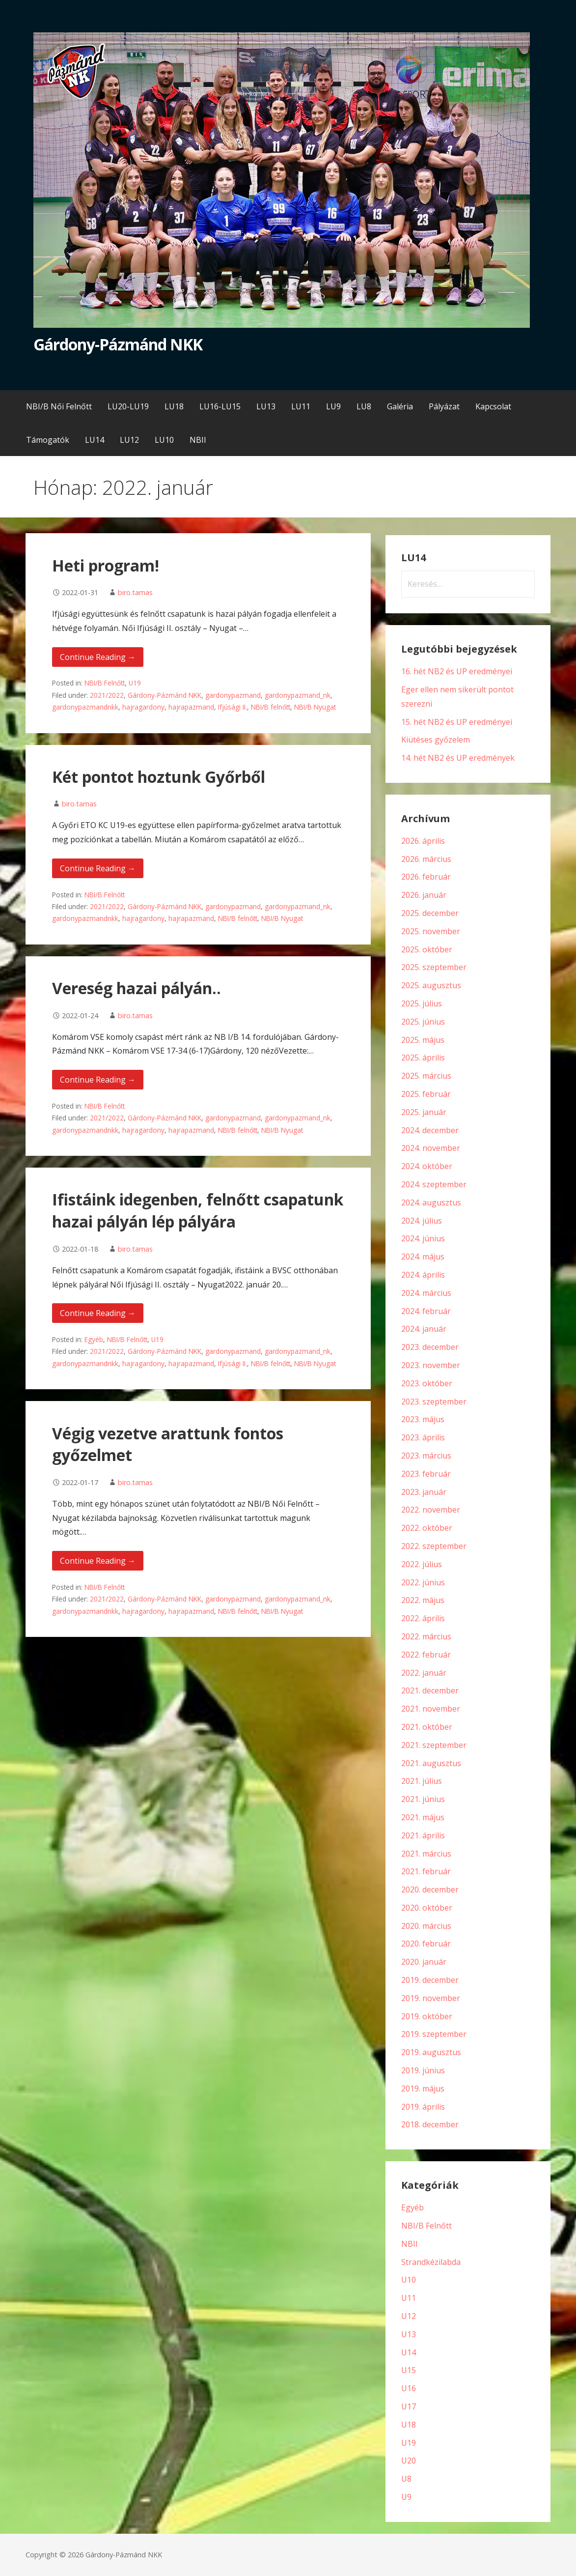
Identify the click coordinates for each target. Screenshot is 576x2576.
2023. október (426, 1383)
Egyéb (93, 1339)
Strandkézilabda (431, 2262)
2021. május (422, 1817)
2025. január (423, 1112)
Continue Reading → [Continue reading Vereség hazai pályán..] (98, 1079)
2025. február (426, 1093)
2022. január (423, 1672)
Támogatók (47, 439)
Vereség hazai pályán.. (136, 988)
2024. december (430, 1130)
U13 (408, 2334)
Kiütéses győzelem (435, 739)
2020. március (426, 1925)
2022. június (423, 1582)
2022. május (422, 1600)
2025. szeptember (433, 967)
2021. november (430, 1708)
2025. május (422, 1039)
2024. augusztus (431, 1202)
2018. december (430, 2124)
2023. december (430, 1347)
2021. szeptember (433, 1745)
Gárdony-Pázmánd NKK (118, 344)
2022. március (426, 1636)
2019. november (430, 1998)
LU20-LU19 (128, 406)
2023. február (426, 1473)
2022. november (430, 1509)
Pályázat (444, 406)
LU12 (129, 439)
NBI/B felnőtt (270, 707)
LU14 (94, 439)
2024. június (423, 1238)
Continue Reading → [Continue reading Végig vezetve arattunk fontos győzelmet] (98, 1560)
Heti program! (105, 565)
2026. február (426, 876)
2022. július (421, 1564)
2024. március (426, 1293)
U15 (408, 2370)
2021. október (426, 1726)
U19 (135, 682)
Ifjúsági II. (232, 707)
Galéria (400, 406)
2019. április (423, 2106)
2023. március (426, 1455)
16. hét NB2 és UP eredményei (456, 671)
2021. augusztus (431, 1763)
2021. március (426, 1853)
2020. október (426, 1907)
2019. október (426, 2016)
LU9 (333, 406)
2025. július (421, 1003)
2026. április (423, 840)
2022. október (426, 1527)
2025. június (423, 1021)
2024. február (426, 1311)
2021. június (423, 1799)
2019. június (423, 2070)
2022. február (426, 1654)
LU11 (300, 406)
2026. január (423, 894)
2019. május (422, 2088)
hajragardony (143, 707)
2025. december (430, 913)
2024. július (421, 1220)
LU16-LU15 (220, 406)
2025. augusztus (431, 985)
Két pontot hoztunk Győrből (158, 776)
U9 (406, 2496)
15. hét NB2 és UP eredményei (456, 721)
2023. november (430, 1365)
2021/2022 (107, 695)
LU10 (164, 439)
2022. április (423, 1618)
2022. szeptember (433, 1546)
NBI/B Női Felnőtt (59, 406)
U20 (408, 2460)
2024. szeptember (433, 1184)
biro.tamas (135, 592)
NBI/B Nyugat (315, 707)
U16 (408, 2388)
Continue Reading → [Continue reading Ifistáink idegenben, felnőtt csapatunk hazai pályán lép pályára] (98, 1313)
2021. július (421, 1780)
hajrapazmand (191, 707)
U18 (408, 2424)
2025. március (426, 1075)
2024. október (426, 1166)
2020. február (426, 1943)
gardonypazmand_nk (297, 695)
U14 (408, 2352)
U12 (408, 2316)
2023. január (423, 1492)
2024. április (423, 1274)
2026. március (426, 859)
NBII (198, 439)
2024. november (430, 1148)
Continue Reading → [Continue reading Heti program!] (98, 657)
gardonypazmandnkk (85, 707)
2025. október (426, 949)
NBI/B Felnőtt (104, 682)
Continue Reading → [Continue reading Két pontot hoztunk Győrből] (98, 868)
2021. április (423, 1835)
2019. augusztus (431, 2052)
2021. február (426, 1871)
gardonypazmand (233, 695)
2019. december (430, 1980)
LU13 (265, 406)
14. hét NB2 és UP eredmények (458, 757)
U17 (408, 2406)
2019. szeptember (433, 2034)
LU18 (174, 406)
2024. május (422, 1256)
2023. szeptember (433, 1401)
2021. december (430, 1690)
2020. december (430, 1889)
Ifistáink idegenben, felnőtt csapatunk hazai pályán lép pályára (197, 1210)
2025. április (423, 1057)
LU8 (364, 406)
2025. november (430, 931)
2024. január (423, 1328)
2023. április (423, 1437)
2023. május (422, 1419)
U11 (408, 2297)
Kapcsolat (493, 406)
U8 (406, 2478)
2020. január (423, 1961)
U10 (408, 2279)
